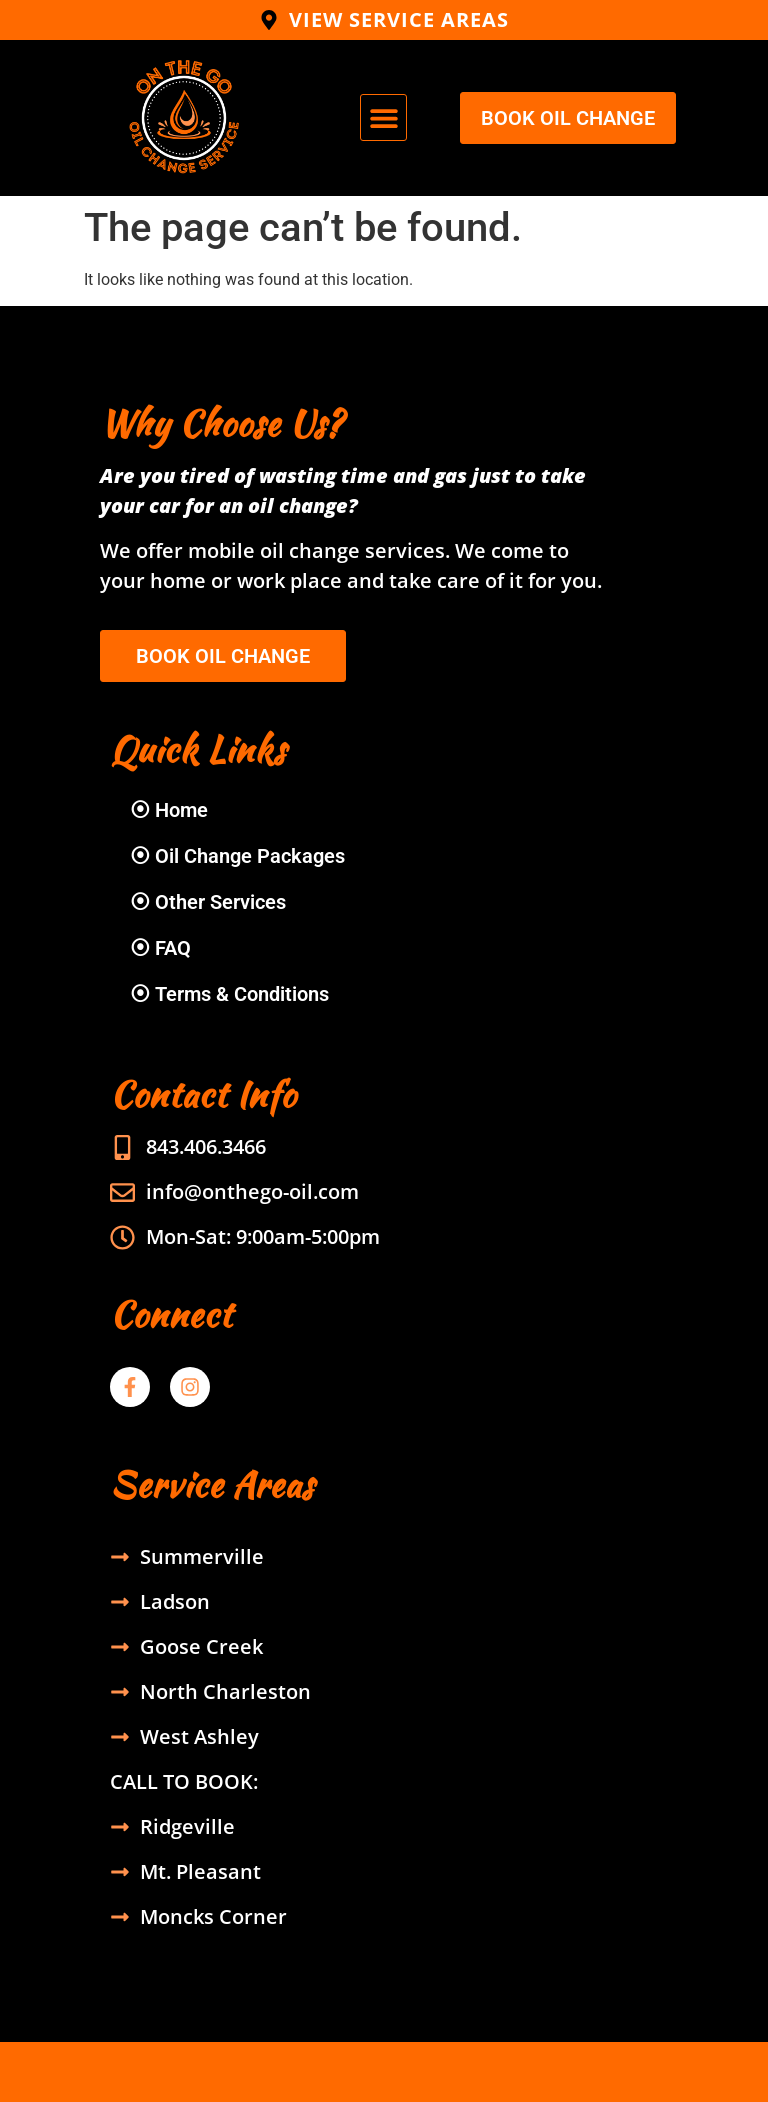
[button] (383, 117)
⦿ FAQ (160, 948)
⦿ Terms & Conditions (229, 994)
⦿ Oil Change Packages (237, 856)
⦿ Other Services (208, 902)
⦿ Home (169, 810)
